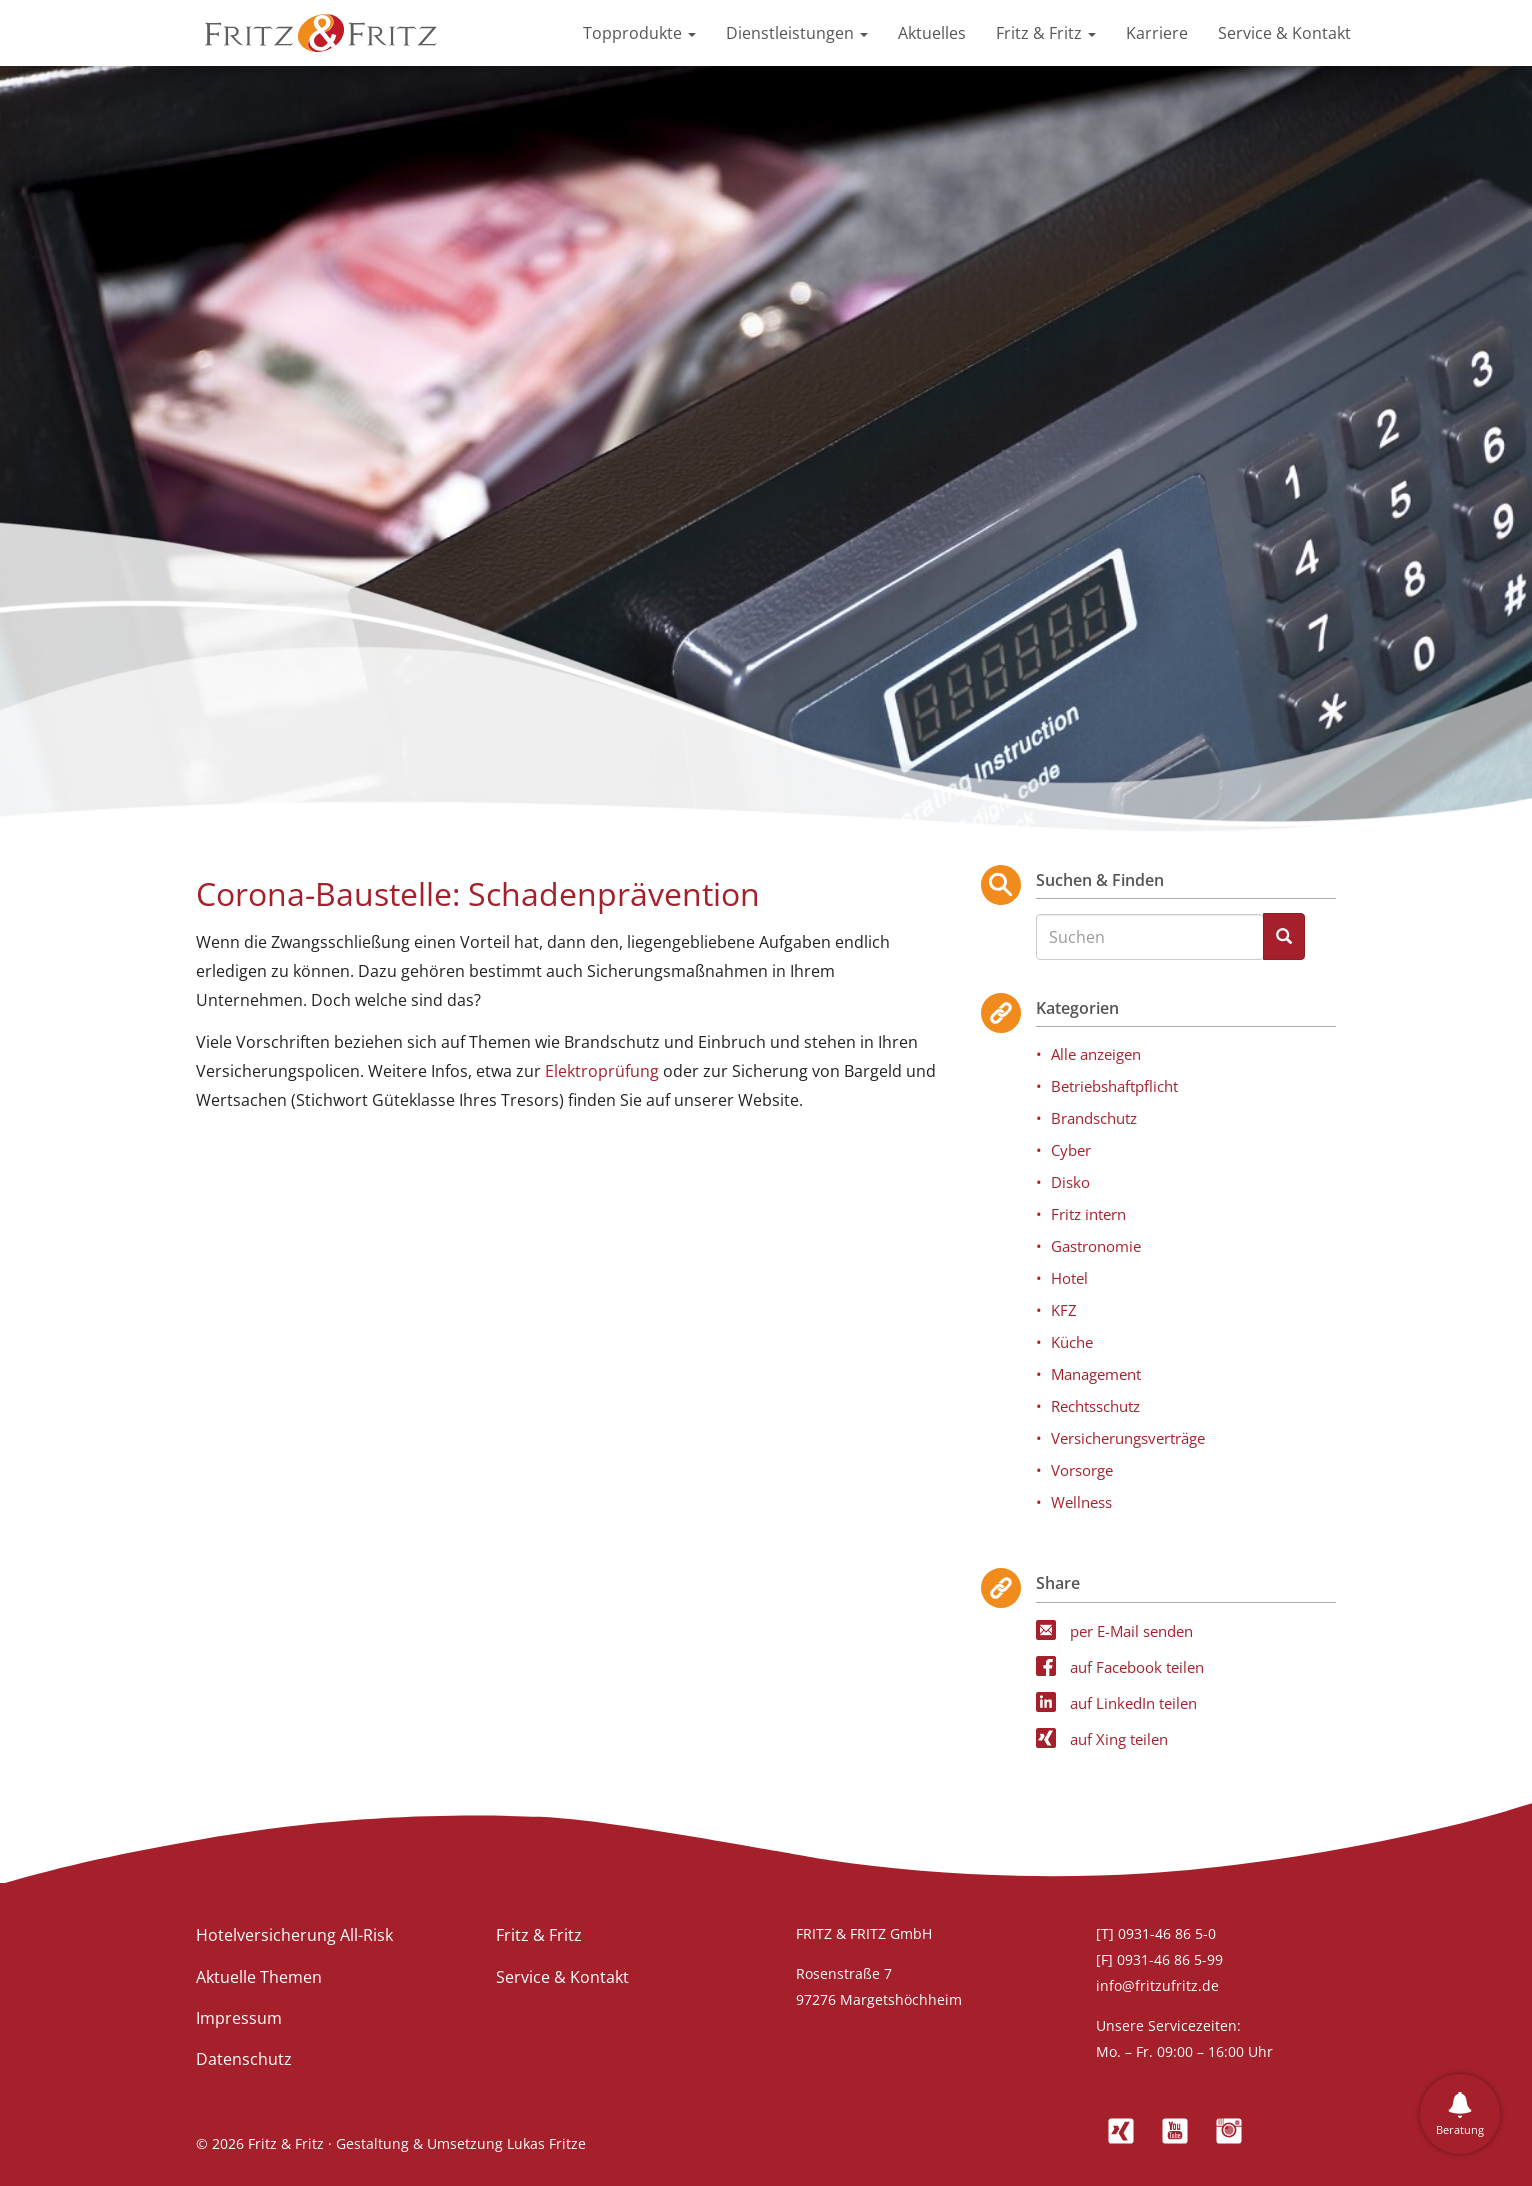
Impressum (239, 2018)
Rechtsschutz (1095, 1406)
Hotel (1069, 1278)
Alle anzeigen (1096, 1054)
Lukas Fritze (546, 2143)
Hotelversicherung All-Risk (294, 1935)
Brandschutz (1094, 1118)
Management (1096, 1374)
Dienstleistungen (797, 33)
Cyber (1071, 1150)
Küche (1072, 1342)
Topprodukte (639, 33)
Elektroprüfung (602, 1071)
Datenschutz (244, 2059)
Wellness (1081, 1502)
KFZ (1064, 1310)
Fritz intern (1088, 1214)
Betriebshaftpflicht (1114, 1086)
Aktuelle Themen (259, 1977)
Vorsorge (1082, 1470)
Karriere (1157, 33)
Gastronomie (1096, 1246)
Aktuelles (932, 33)
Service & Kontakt (1284, 33)
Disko (1070, 1182)
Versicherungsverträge (1128, 1438)
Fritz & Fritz (1046, 33)
